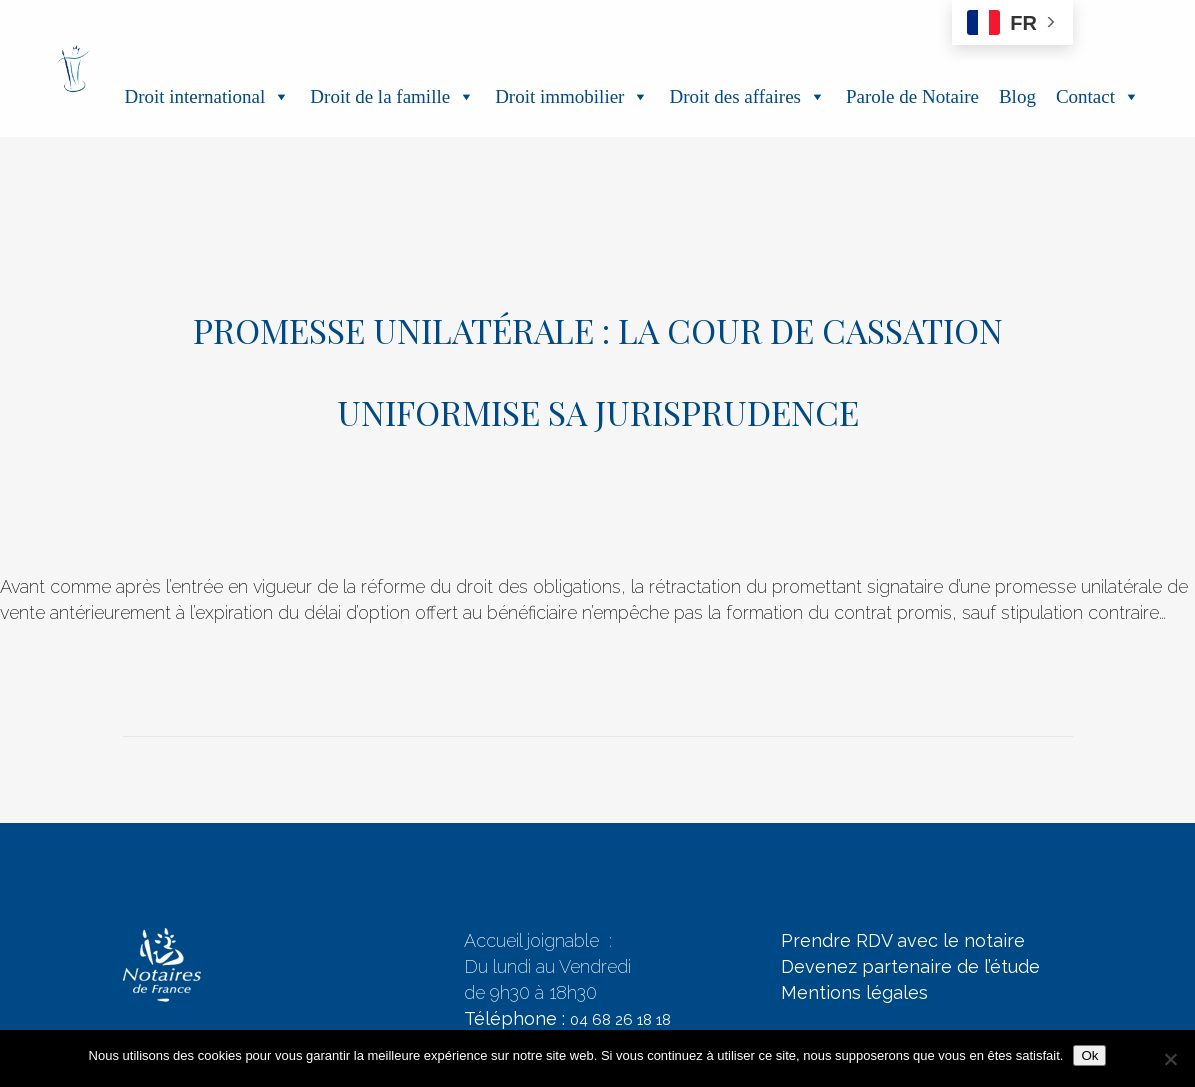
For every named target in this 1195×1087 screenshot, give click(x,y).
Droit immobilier (572, 96)
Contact (1098, 96)
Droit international (207, 96)
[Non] (1170, 1059)
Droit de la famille (392, 96)
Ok (1089, 1055)
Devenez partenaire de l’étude (910, 966)
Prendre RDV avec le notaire (903, 940)
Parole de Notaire (912, 96)
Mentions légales (854, 992)
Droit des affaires (747, 96)
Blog (1017, 96)
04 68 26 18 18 (620, 1020)
